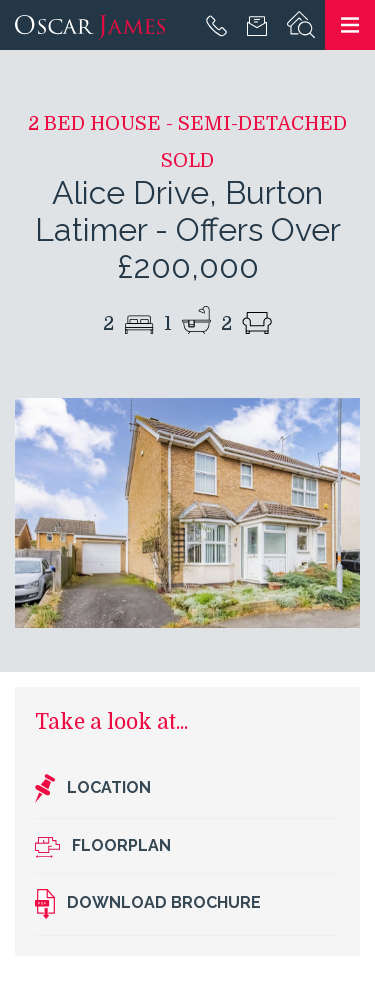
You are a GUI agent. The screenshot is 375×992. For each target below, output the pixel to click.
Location (93, 789)
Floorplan (103, 846)
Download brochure (148, 904)
